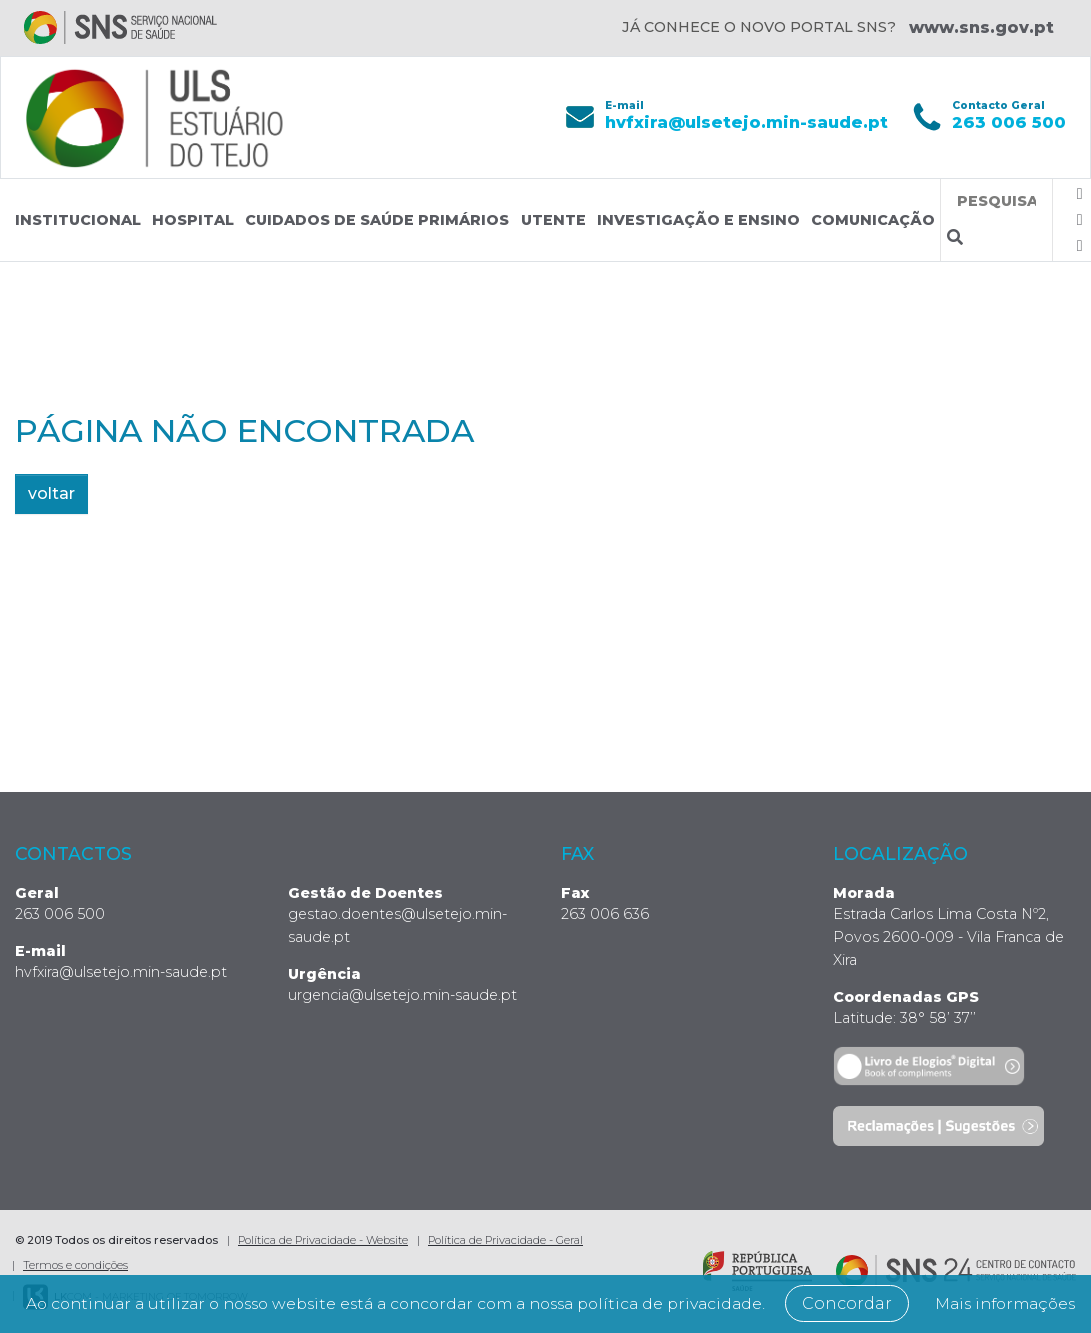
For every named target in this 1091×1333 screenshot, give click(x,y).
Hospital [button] (193, 220)
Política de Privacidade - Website (323, 1240)
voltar (51, 493)
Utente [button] (553, 220)
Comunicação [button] (873, 220)
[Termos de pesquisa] (996, 201)
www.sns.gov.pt (981, 27)
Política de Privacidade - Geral (505, 1240)
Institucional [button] (78, 220)
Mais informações (554, 1303)
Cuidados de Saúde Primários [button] (377, 220)
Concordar (943, 1278)
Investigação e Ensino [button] (698, 220)
